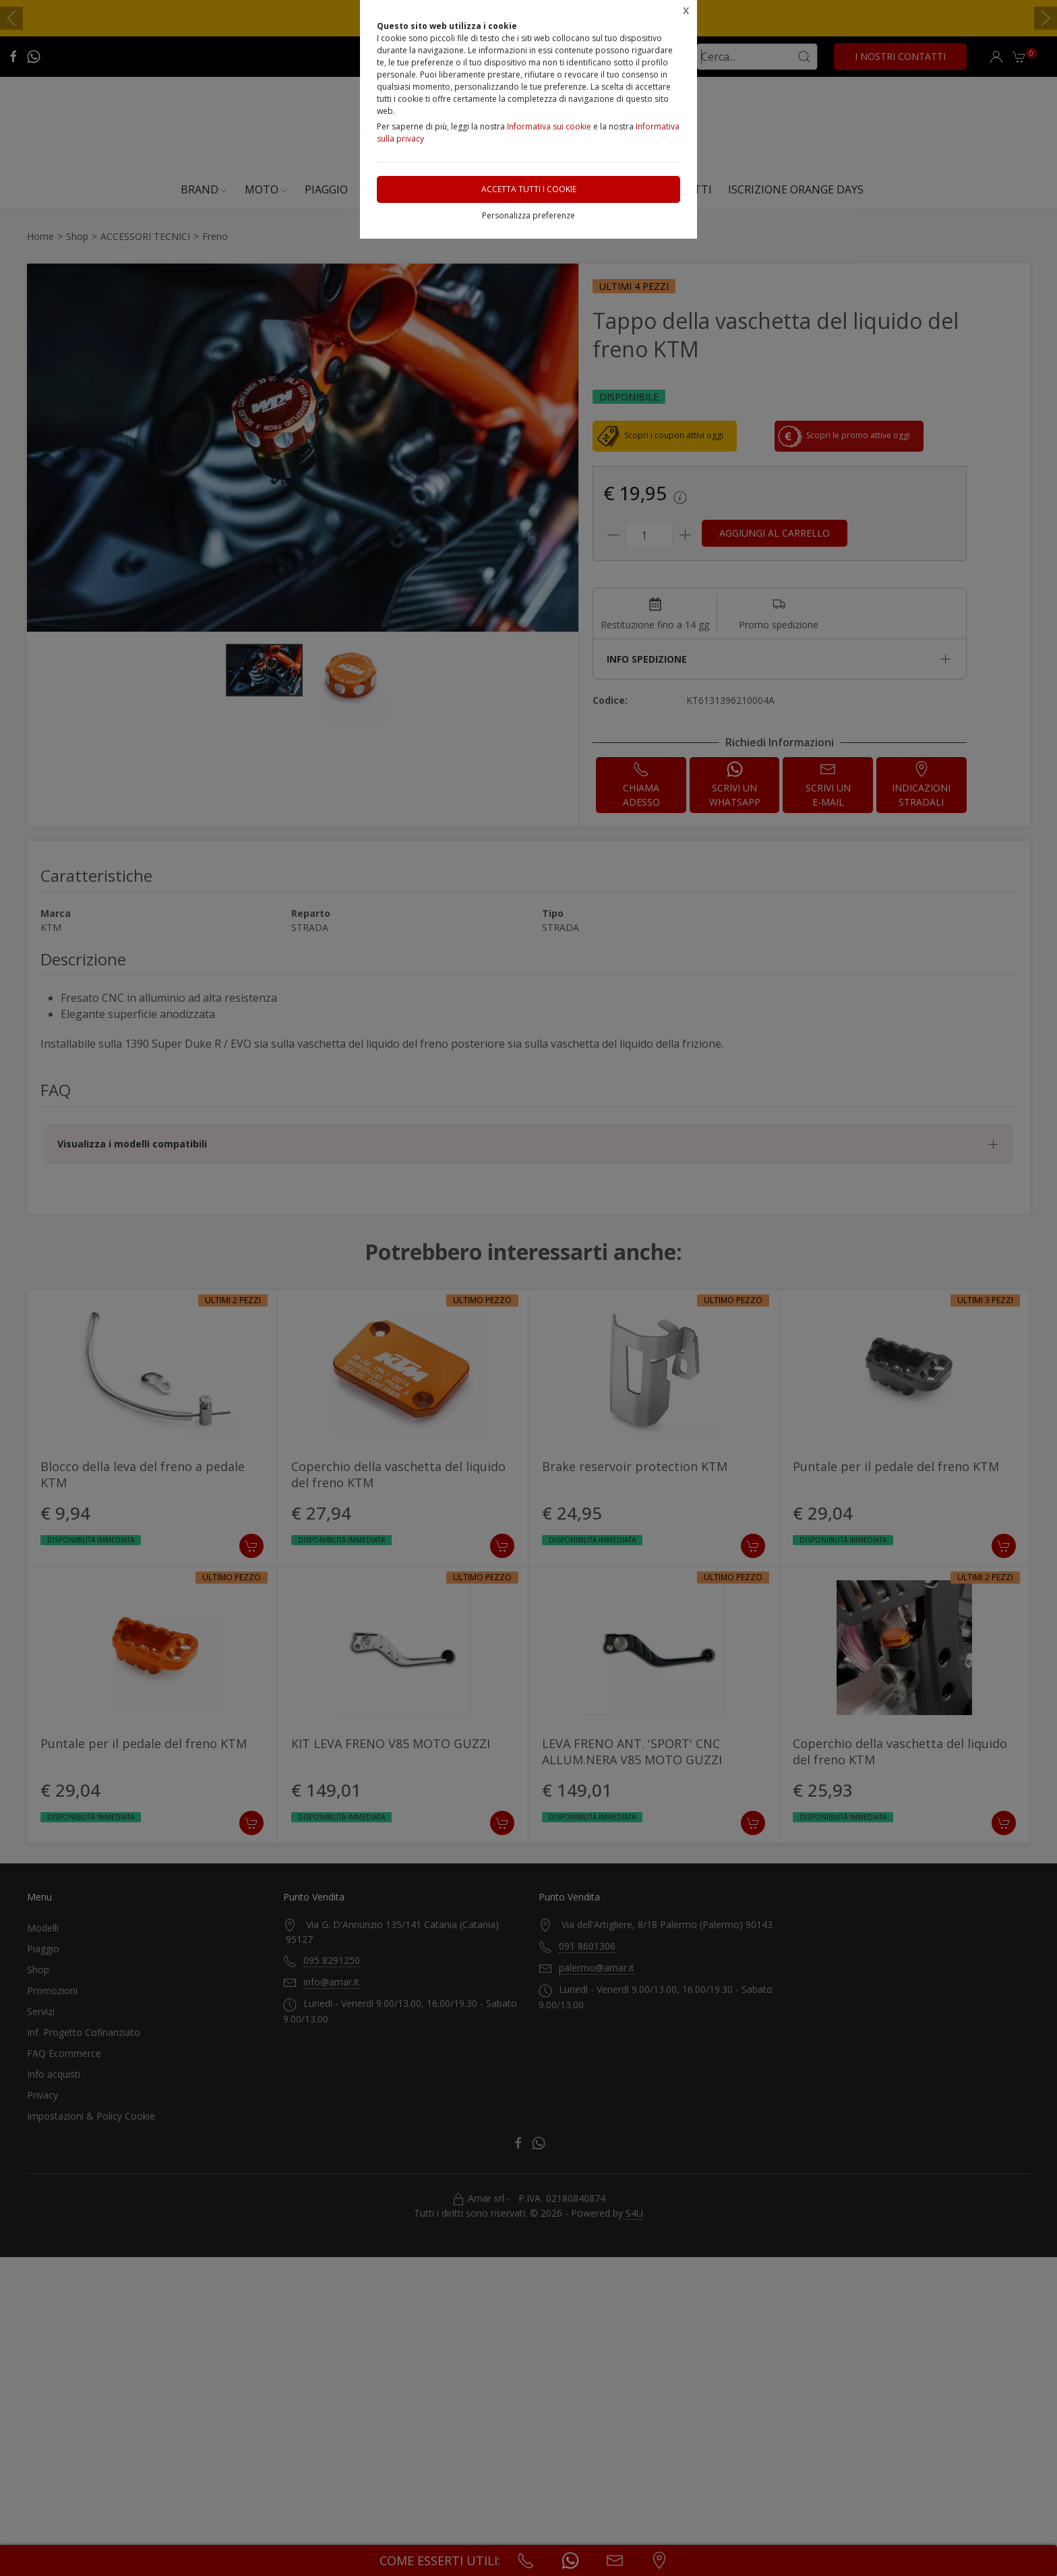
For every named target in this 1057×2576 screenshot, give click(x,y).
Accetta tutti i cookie (528, 189)
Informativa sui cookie (549, 126)
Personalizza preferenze (528, 215)
